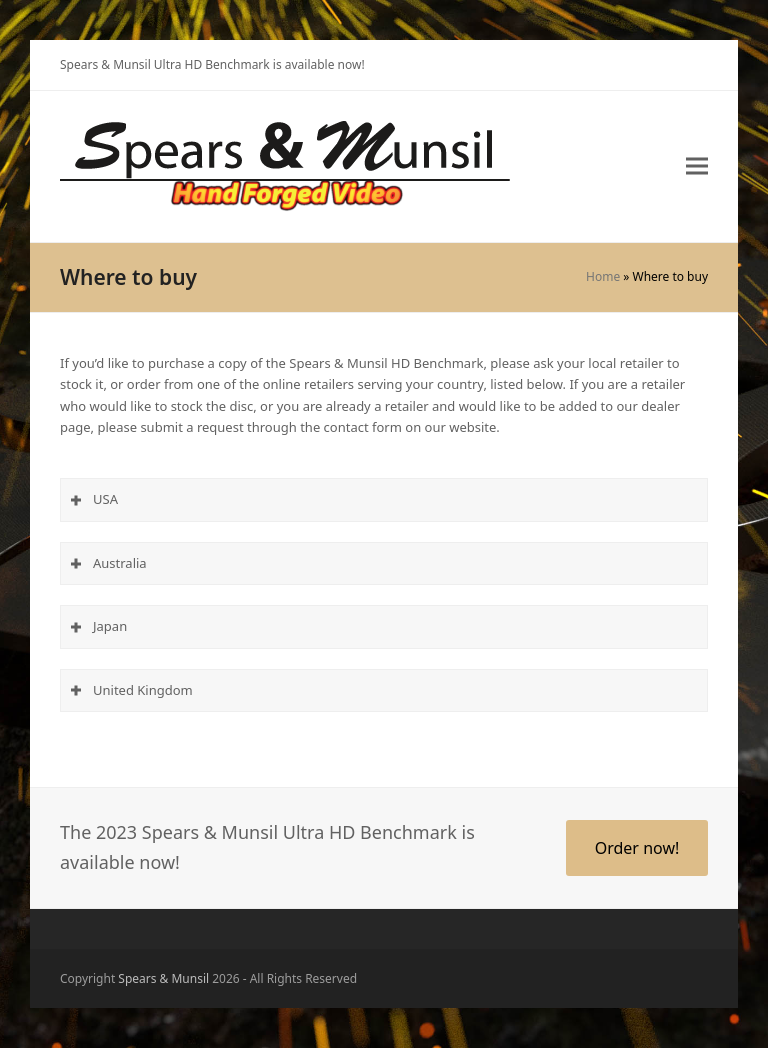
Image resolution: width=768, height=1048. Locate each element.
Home (603, 276)
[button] (697, 166)
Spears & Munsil (163, 978)
